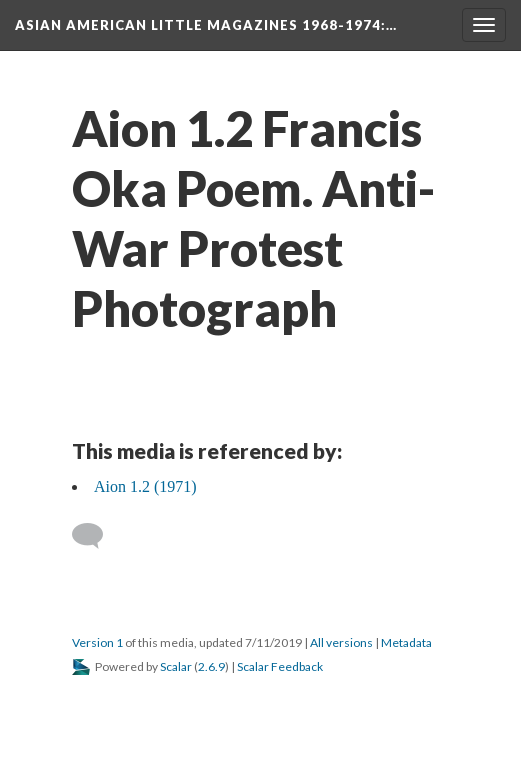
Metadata (406, 642)
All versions (341, 642)
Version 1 (97, 642)
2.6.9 (211, 666)
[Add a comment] (96, 536)
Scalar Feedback (280, 666)
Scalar (176, 666)
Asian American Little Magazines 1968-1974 (206, 25)
